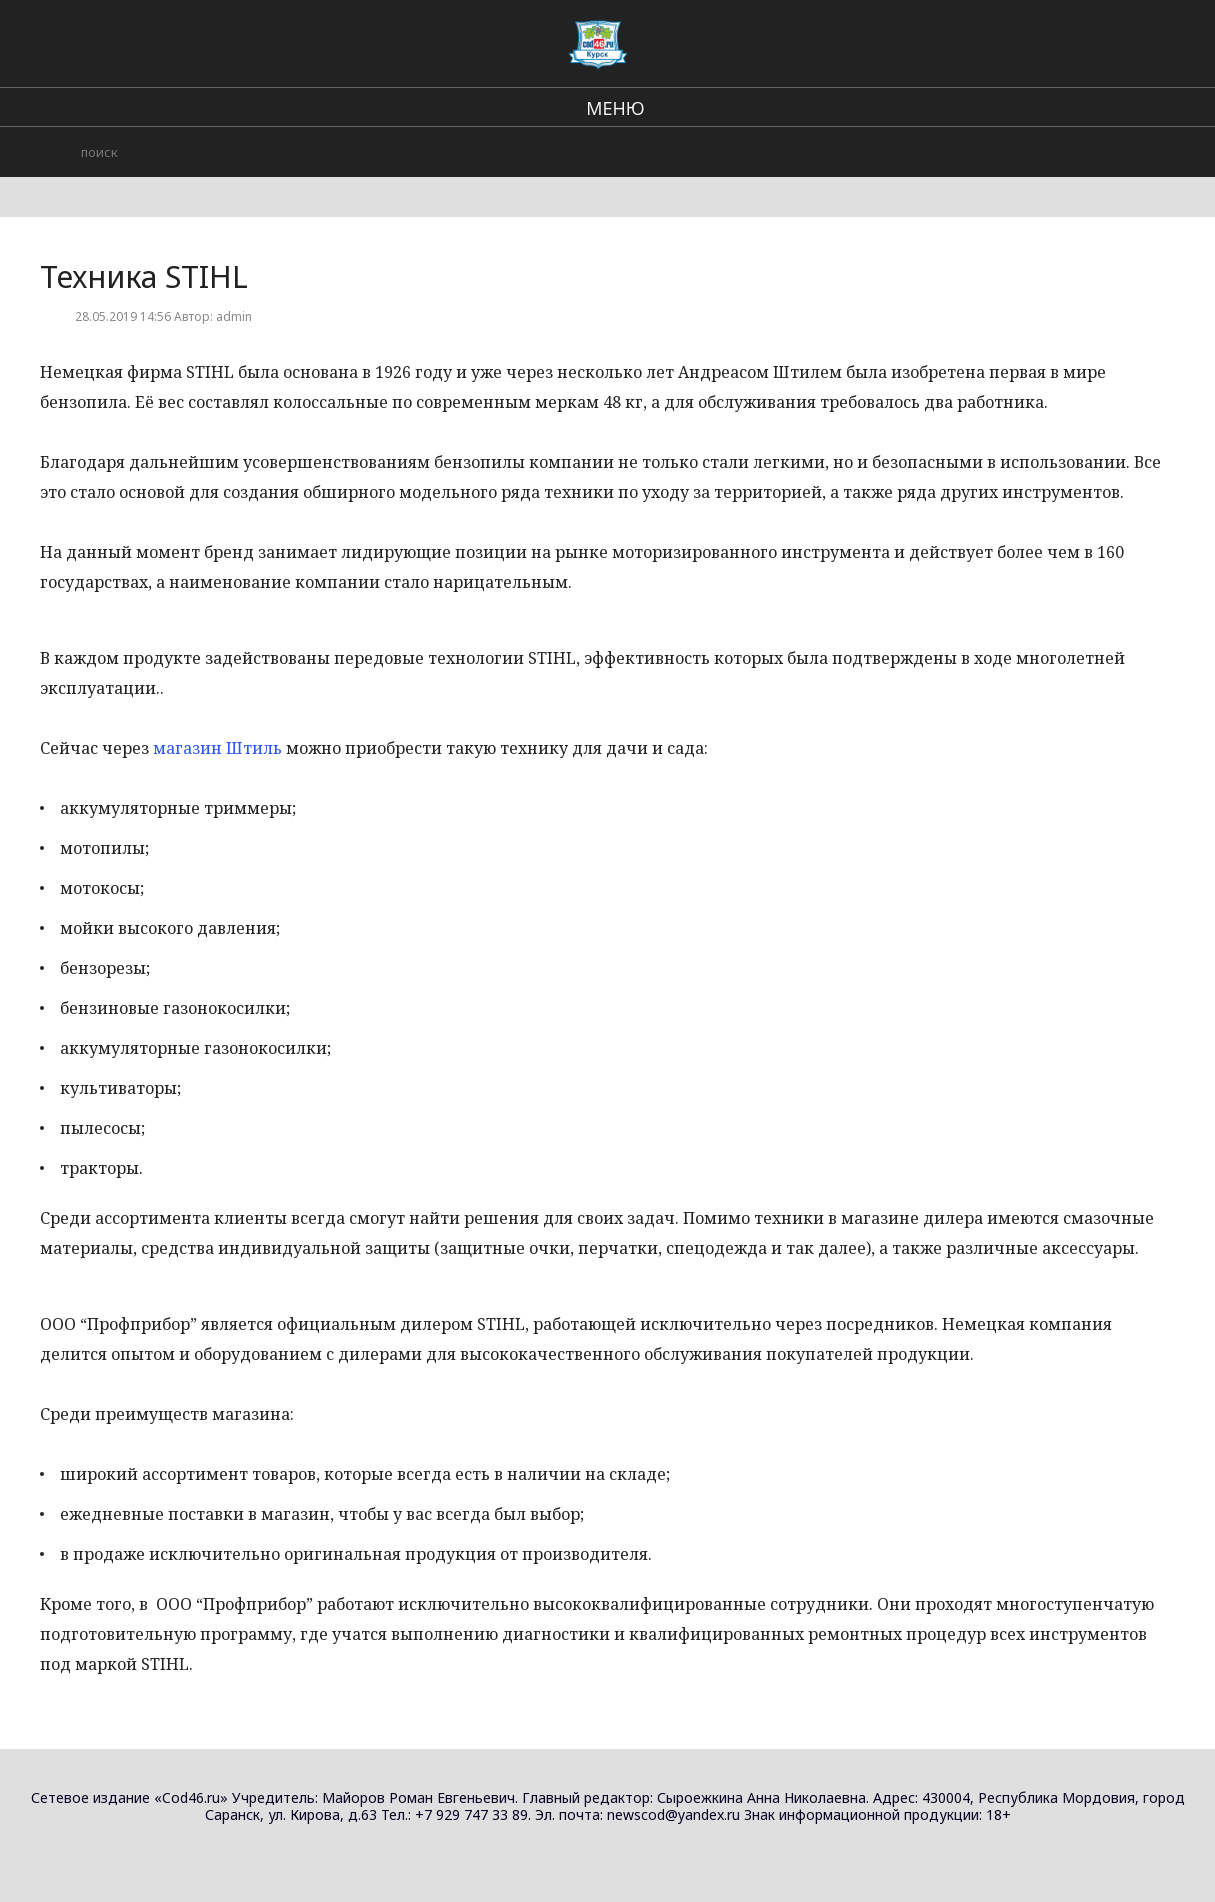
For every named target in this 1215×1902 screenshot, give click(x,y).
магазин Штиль (217, 748)
